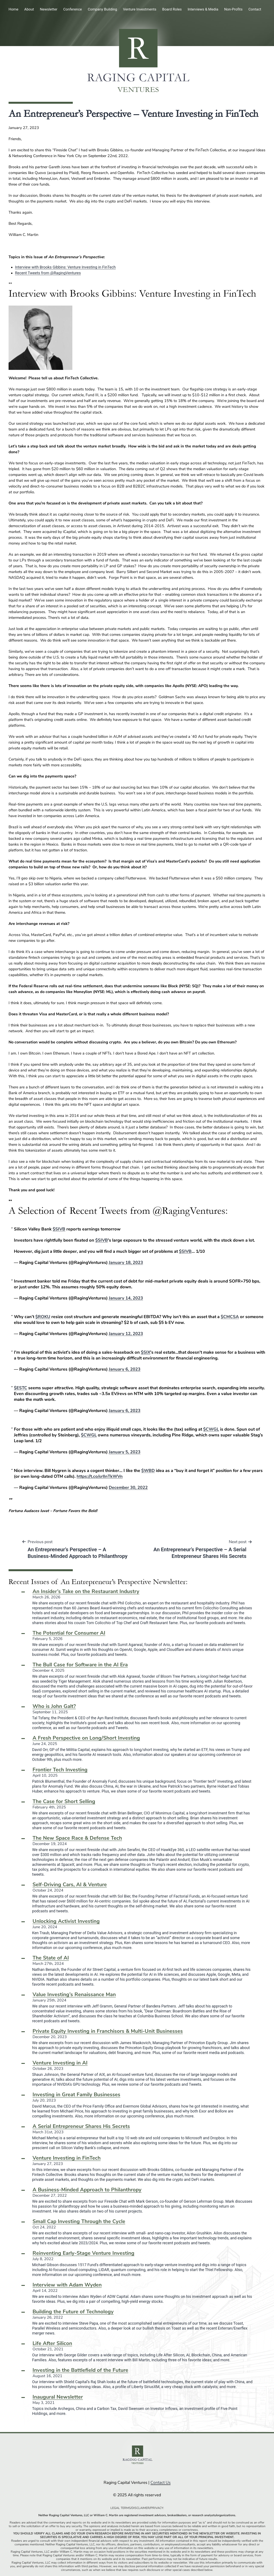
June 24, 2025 (86, 1741)
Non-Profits (233, 9)
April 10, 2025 (60, 1772)
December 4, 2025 (80, 1667)
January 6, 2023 (124, 1369)
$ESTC (20, 1388)
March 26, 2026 (86, 1594)
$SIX (145, 1352)
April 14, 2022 (67, 2287)
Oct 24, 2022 (79, 2224)
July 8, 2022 (83, 2256)
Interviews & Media (203, 9)
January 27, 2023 (67, 2161)
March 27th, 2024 (51, 1960)
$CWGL (211, 1429)
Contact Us (160, 2482)
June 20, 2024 (66, 1924)
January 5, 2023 (124, 1452)
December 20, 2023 (108, 2034)
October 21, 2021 (52, 2346)
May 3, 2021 (58, 2399)
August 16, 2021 (80, 2373)
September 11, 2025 (54, 1709)
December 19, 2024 (77, 1841)
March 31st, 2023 (81, 2129)
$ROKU (42, 1317)
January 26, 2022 (73, 2314)
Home (13, 9)
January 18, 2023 (126, 1262)
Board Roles (172, 9)
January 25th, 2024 (74, 1997)
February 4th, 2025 (64, 1804)
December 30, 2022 (128, 1487)
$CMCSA (230, 1317)
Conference (72, 9)
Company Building (102, 9)
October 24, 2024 (70, 1887)
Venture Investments (139, 9)
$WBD (148, 1470)
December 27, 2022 (87, 2192)
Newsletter (48, 9)
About (29, 9)
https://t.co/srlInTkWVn (100, 1476)
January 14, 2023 (126, 1298)
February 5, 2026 (69, 1636)
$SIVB (59, 1229)
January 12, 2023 (126, 1334)
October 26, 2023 (60, 2065)
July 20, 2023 (76, 2097)
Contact (255, 9)
